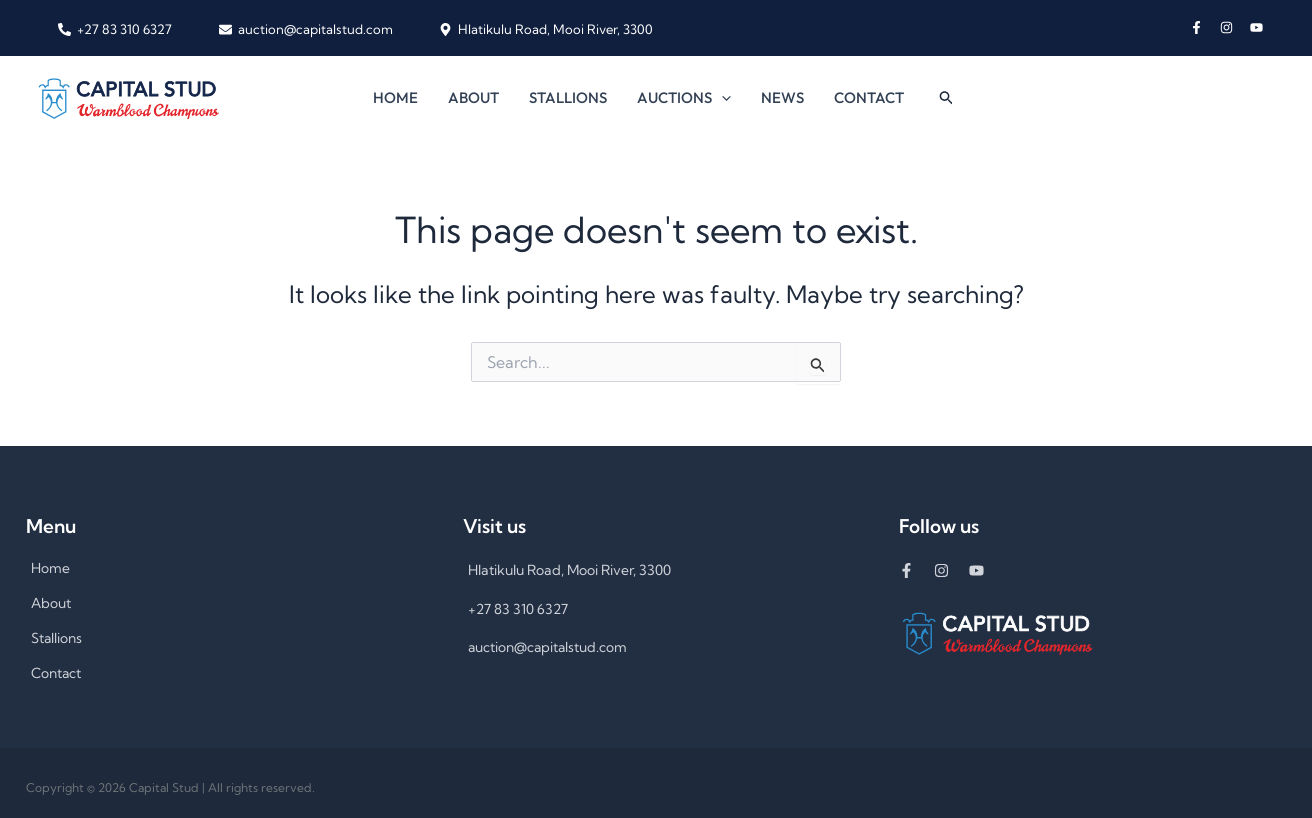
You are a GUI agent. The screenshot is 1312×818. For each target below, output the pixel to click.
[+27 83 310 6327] (115, 29)
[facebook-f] (1205, 27)
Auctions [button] (684, 98)
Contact (869, 97)
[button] (721, 98)
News (782, 97)
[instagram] (1235, 27)
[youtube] (1258, 27)
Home (395, 97)
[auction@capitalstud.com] (305, 29)
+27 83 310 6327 (518, 609)
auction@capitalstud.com (549, 647)
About (473, 97)
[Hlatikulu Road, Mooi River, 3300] (546, 29)
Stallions (568, 97)
